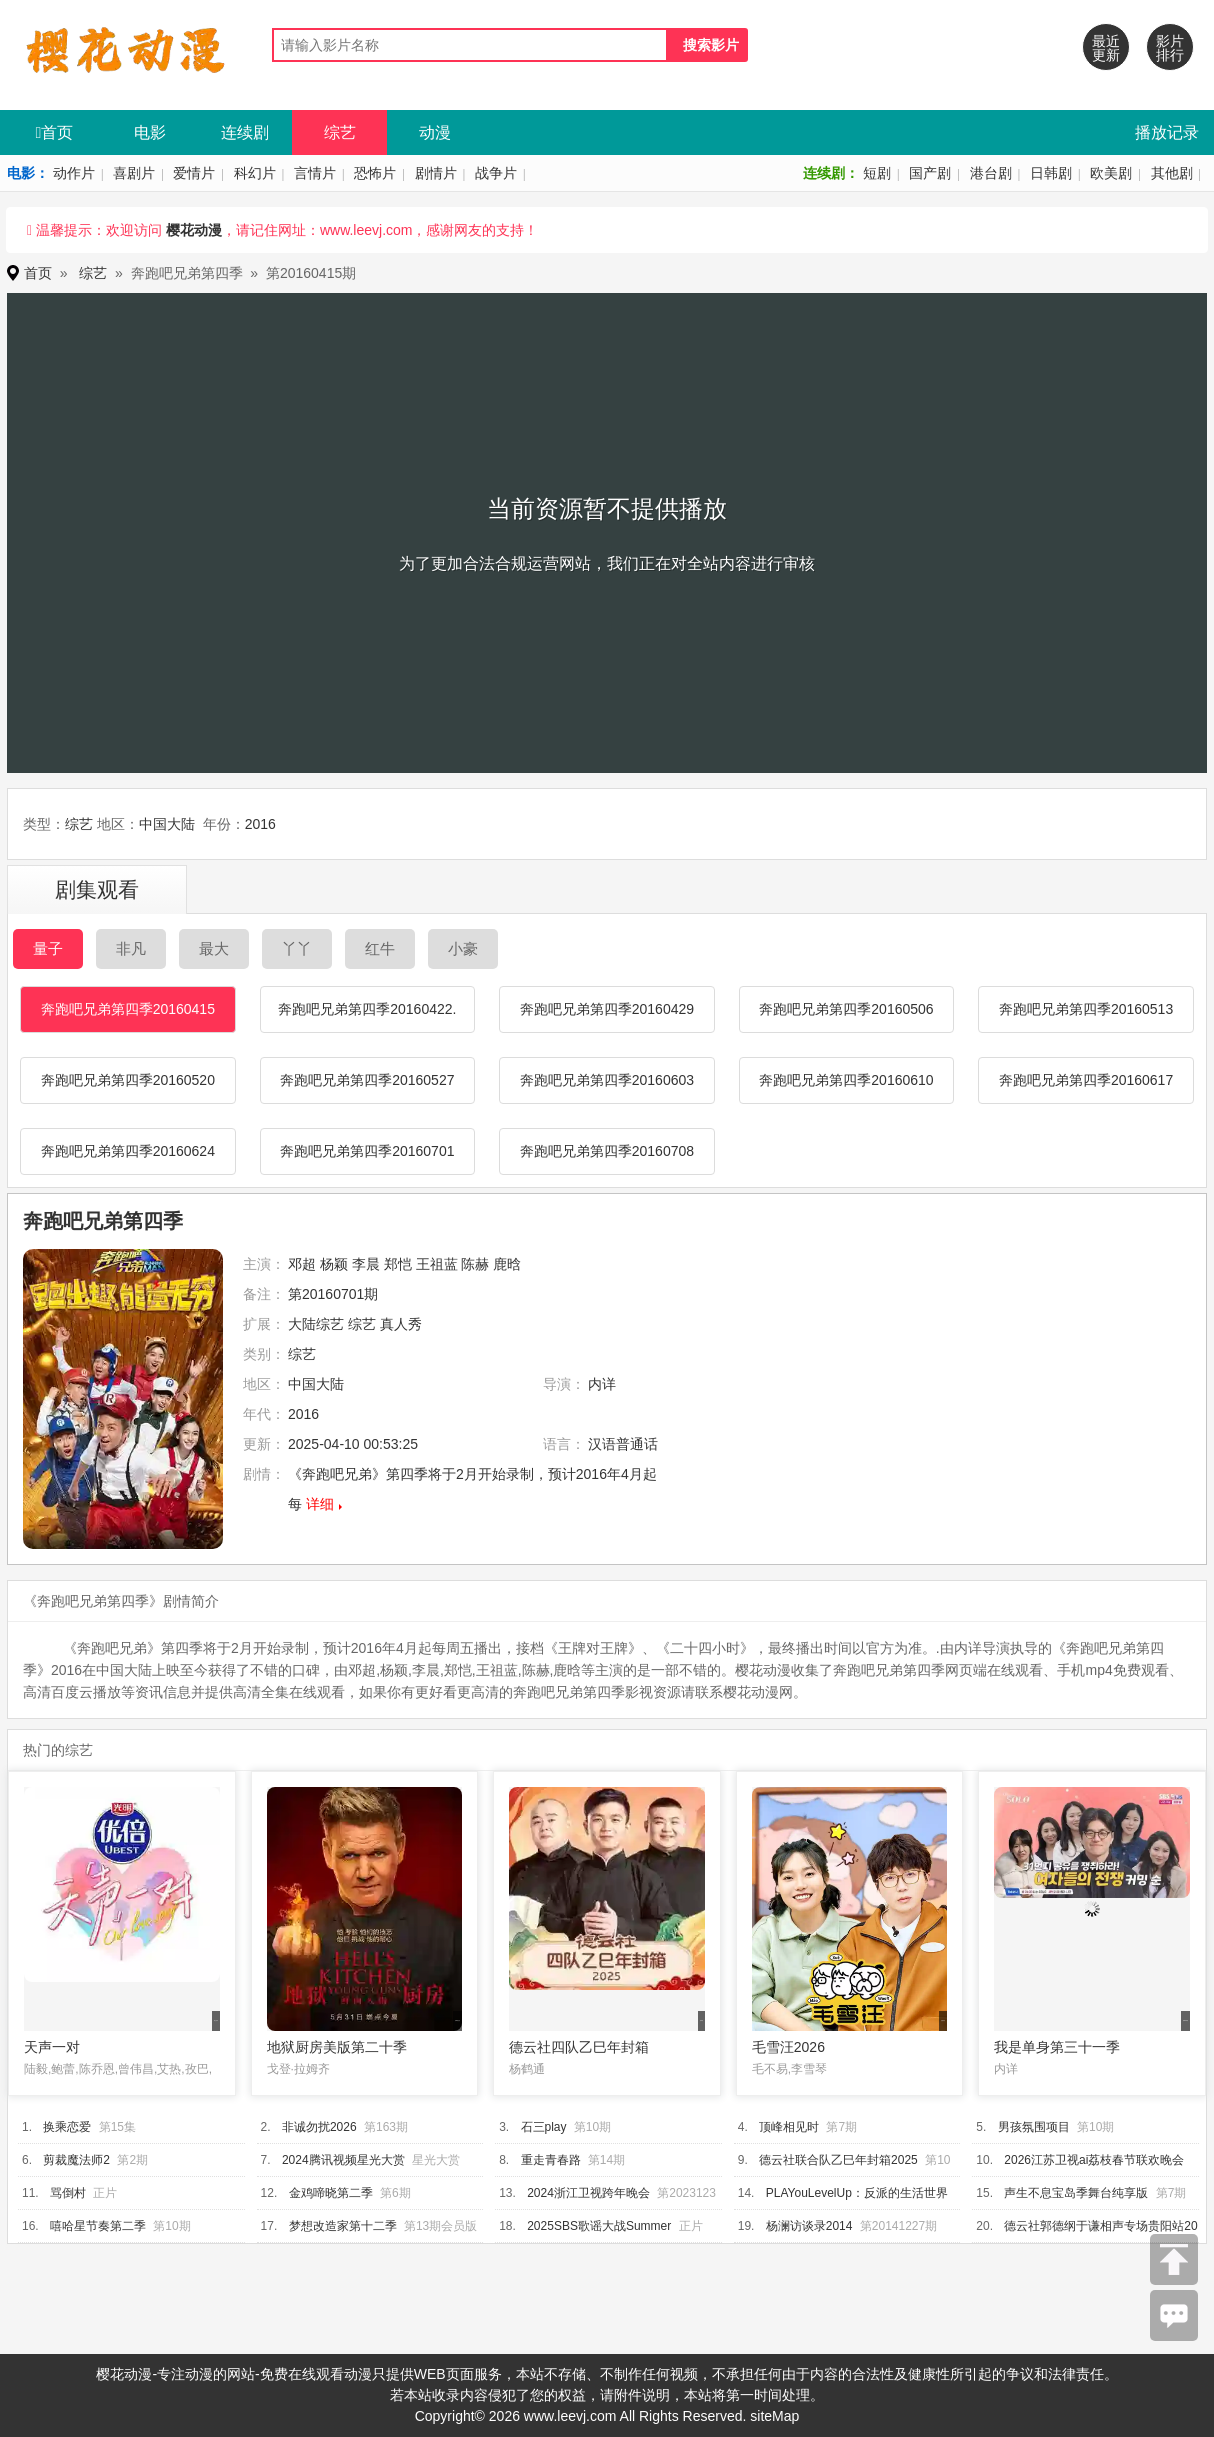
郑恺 (398, 1264)
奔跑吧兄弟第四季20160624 (128, 1151)
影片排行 (1170, 48)
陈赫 (475, 1264)
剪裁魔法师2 (76, 2160)
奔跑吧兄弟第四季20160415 (128, 1009)
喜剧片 (134, 173)
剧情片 (436, 173)
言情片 (315, 173)
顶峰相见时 (789, 2127)
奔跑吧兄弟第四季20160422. (367, 1009)
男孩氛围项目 (1034, 2127)
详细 (320, 1504)
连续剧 (245, 132)
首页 (55, 132)
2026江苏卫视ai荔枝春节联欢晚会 (1094, 2160)
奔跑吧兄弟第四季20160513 (1086, 1009)
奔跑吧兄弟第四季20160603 (607, 1080)
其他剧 (1172, 173)
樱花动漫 (194, 230)
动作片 (74, 173)
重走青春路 (551, 2160)
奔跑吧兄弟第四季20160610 (846, 1080)
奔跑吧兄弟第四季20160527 (367, 1080)
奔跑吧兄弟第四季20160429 (607, 1009)
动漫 (435, 132)
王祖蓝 (437, 1264)
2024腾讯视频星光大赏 (343, 2160)
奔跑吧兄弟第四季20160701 (367, 1151)
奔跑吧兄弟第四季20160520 (128, 1080)
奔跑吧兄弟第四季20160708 (607, 1151)
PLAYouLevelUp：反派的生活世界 (857, 2193)
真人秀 (401, 1324)
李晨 (366, 1264)
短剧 (877, 173)
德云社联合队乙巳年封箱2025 (838, 2160)
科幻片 (255, 173)
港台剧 (991, 173)
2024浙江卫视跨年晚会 (588, 2193)
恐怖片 (375, 173)
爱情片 (194, 173)
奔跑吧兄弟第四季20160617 (1086, 1080)
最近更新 (1106, 48)
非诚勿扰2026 (319, 2127)
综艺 (340, 132)
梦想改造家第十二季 (343, 2226)
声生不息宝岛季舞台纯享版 (1076, 2193)
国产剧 (930, 173)
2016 (260, 824)
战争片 (496, 173)
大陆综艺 (316, 1324)
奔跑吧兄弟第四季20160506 (846, 1009)
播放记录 (1167, 132)
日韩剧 (1051, 173)
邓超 (302, 1264)
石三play (544, 2127)
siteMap (774, 2416)
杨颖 (334, 1264)
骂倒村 (68, 2193)
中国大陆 (167, 824)
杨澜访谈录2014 (809, 2226)
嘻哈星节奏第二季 (98, 2226)
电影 (150, 132)
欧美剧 (1111, 173)
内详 (602, 1384)
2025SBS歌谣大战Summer (599, 2226)
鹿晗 (507, 1264)
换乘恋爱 (67, 2127)
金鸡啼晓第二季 (331, 2193)
